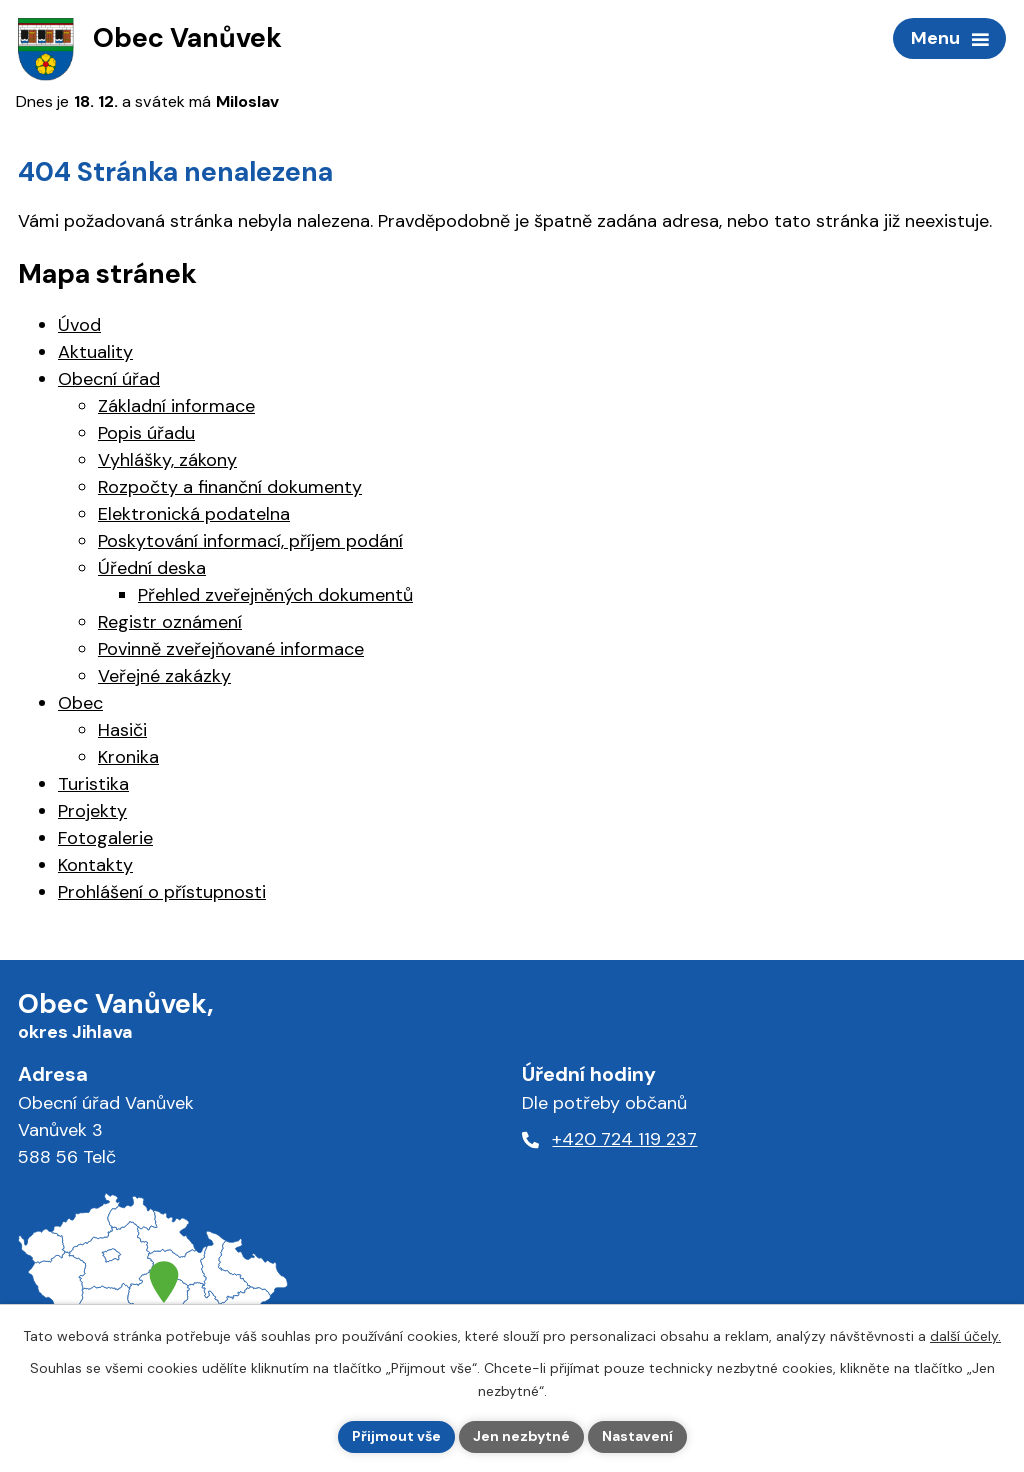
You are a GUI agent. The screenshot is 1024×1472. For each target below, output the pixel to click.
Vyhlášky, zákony (167, 460)
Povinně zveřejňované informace (231, 649)
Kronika (128, 757)
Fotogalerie (105, 838)
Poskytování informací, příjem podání (250, 541)
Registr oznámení (170, 622)
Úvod (79, 325)
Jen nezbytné (521, 1436)
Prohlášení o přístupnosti (162, 892)
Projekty (92, 811)
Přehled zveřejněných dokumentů (275, 595)
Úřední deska (152, 568)
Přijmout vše (396, 1436)
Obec (80, 703)
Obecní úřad (109, 379)
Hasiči (122, 730)
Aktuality (95, 352)
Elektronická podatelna (194, 514)
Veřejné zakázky (164, 676)
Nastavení (637, 1436)
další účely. (965, 1336)
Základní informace (176, 406)
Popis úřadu (146, 433)
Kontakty (95, 865)
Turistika (93, 784)
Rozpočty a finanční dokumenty (230, 487)
